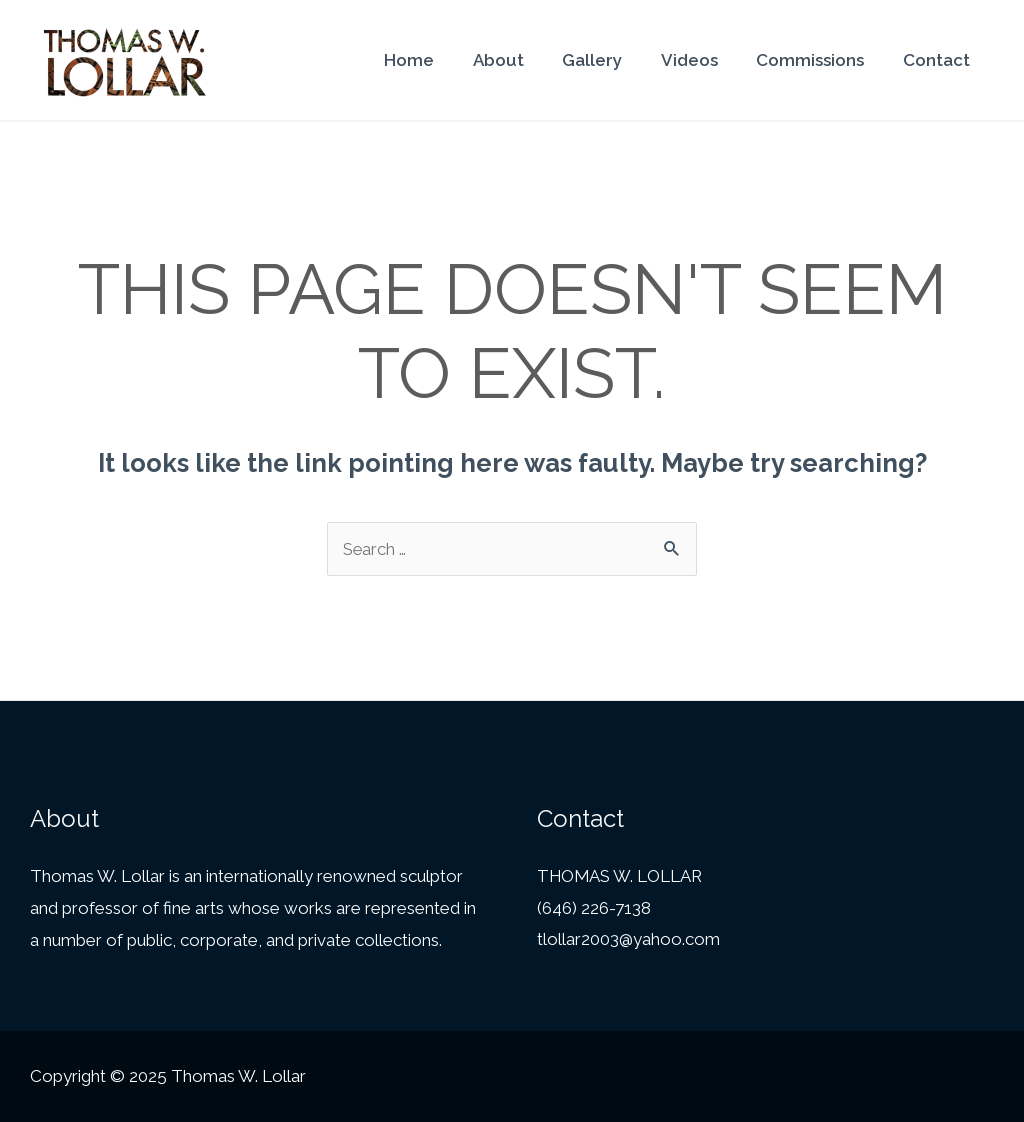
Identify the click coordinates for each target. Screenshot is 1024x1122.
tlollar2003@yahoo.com (629, 940)
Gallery (608, 60)
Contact (938, 60)
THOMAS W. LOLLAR (621, 876)
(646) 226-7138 (594, 908)
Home (434, 60)
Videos (700, 60)
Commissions (817, 60)
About (518, 60)
